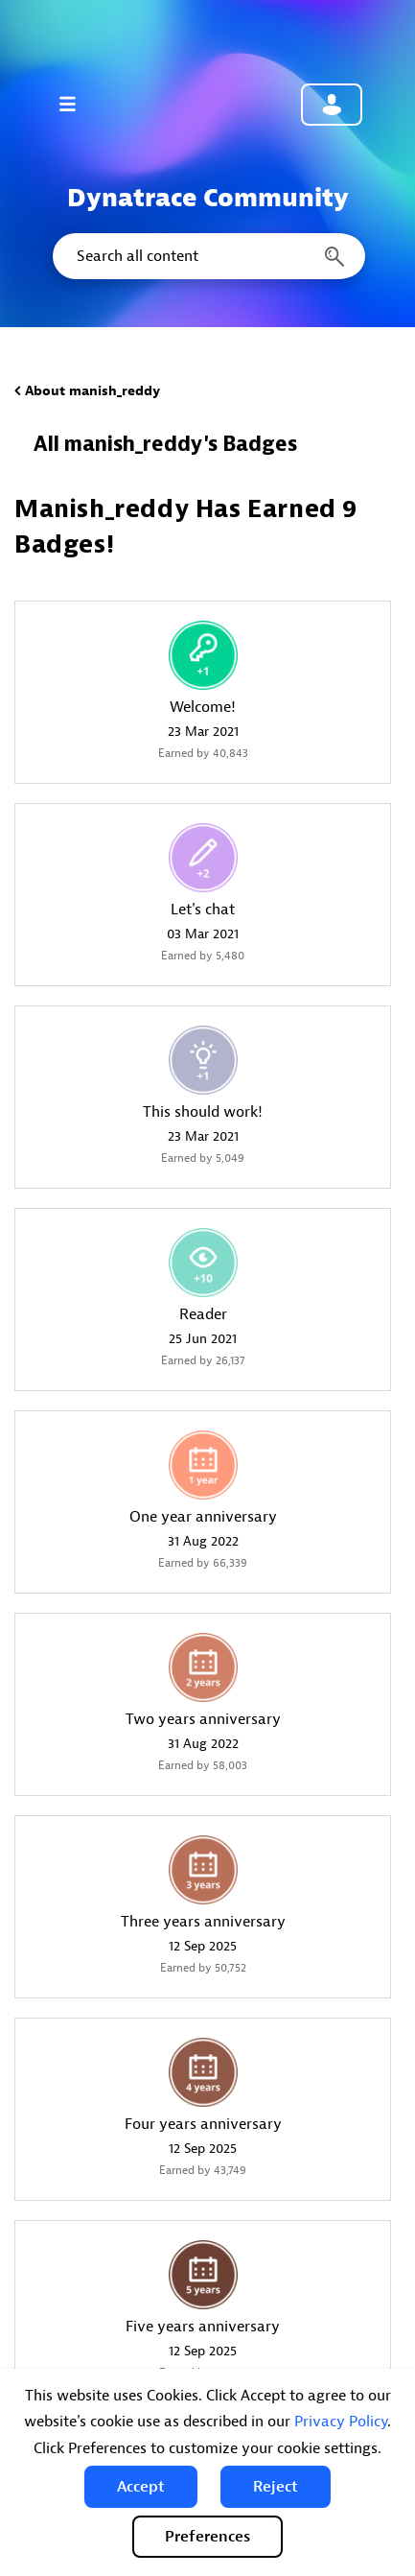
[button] (140, 2487)
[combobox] (207, 256)
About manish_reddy (92, 391)
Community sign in (331, 104)
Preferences (207, 2536)
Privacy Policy (340, 2421)
